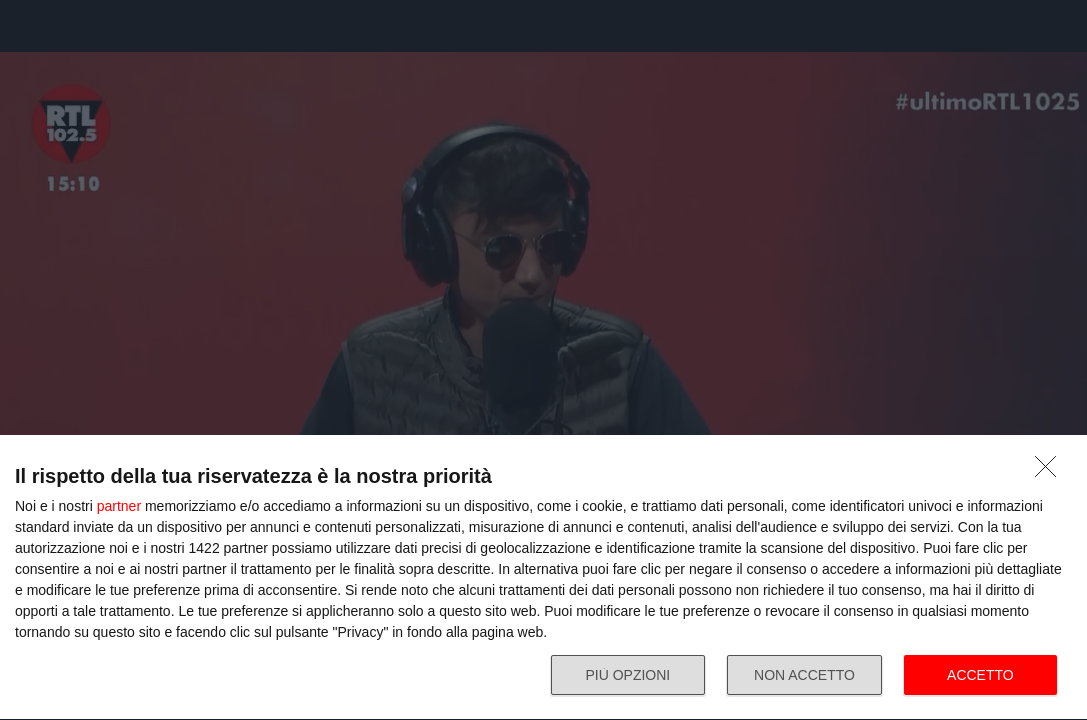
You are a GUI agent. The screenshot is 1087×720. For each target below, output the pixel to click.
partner (119, 506)
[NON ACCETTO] (1051, 472)
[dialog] (543, 578)
